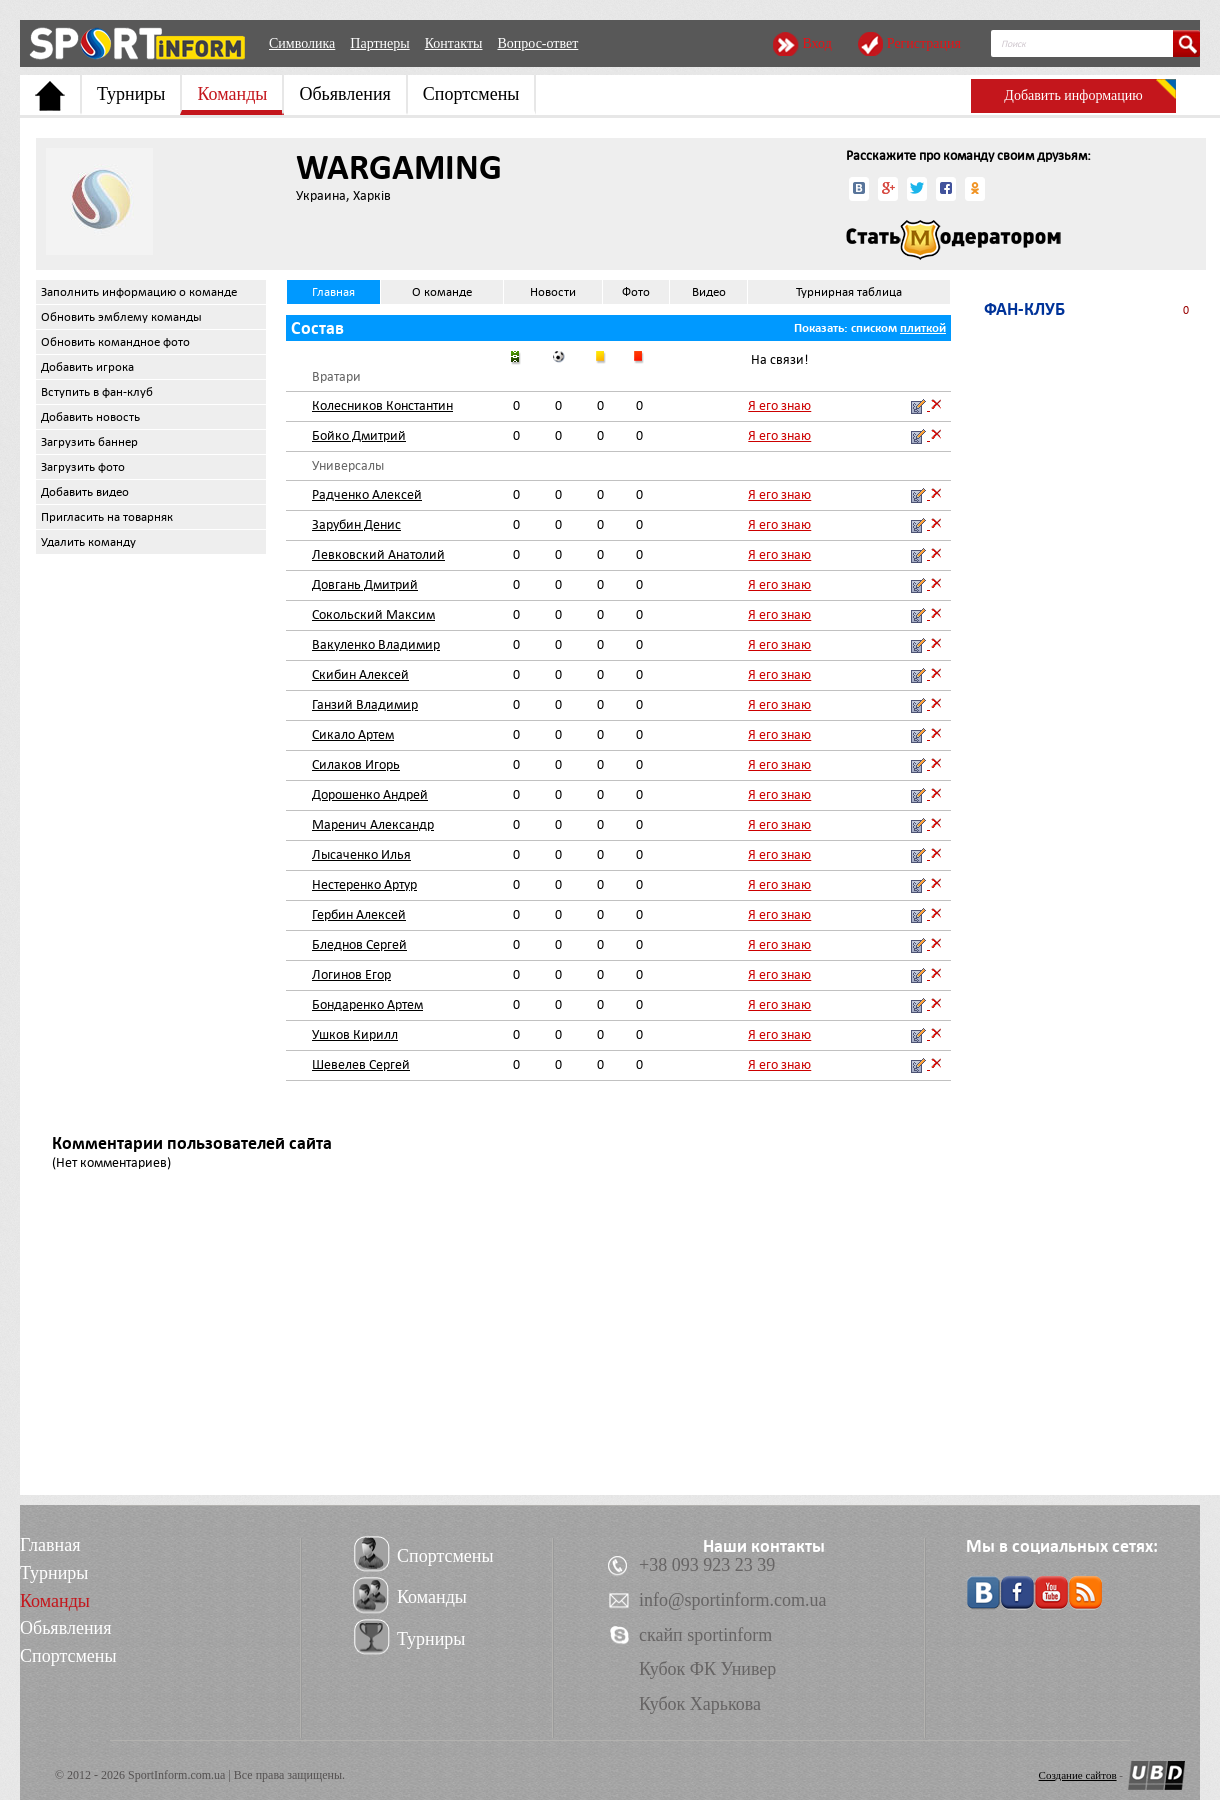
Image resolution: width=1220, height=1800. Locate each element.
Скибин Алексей (360, 674)
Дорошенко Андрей (370, 794)
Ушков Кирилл (355, 1034)
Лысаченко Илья (361, 854)
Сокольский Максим (373, 614)
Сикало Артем (353, 734)
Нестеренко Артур (364, 884)
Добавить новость (90, 417)
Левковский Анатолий (378, 554)
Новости (553, 292)
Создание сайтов (1078, 1775)
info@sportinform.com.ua (733, 1600)
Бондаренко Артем (367, 1004)
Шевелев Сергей (361, 1064)
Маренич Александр (373, 824)
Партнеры (379, 43)
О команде (442, 292)
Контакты (454, 43)
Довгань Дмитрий (365, 584)
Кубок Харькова (700, 1704)
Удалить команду (88, 542)
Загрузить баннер (89, 442)
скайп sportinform (705, 1635)
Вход (816, 43)
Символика (302, 43)
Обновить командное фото (115, 342)
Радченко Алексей (367, 494)
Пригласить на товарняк (107, 517)
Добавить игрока (87, 367)
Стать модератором (953, 240)
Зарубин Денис (356, 524)
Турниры (131, 94)
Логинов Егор (351, 974)
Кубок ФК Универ (707, 1669)
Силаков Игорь (356, 764)
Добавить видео (85, 492)
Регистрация (924, 43)
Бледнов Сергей (359, 944)
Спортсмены (471, 94)
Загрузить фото (83, 467)
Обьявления (344, 94)
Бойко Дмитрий (359, 435)
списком (874, 328)
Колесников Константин (382, 405)
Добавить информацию (1073, 95)
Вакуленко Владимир (376, 644)
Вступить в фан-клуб (97, 392)
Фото (636, 292)
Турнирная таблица (849, 292)
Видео (709, 292)
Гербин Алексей (359, 914)
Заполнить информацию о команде (139, 292)
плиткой (923, 328)
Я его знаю (779, 405)
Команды (232, 94)
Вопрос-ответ (537, 43)
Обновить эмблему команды (121, 317)
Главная (333, 292)
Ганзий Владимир (365, 704)
